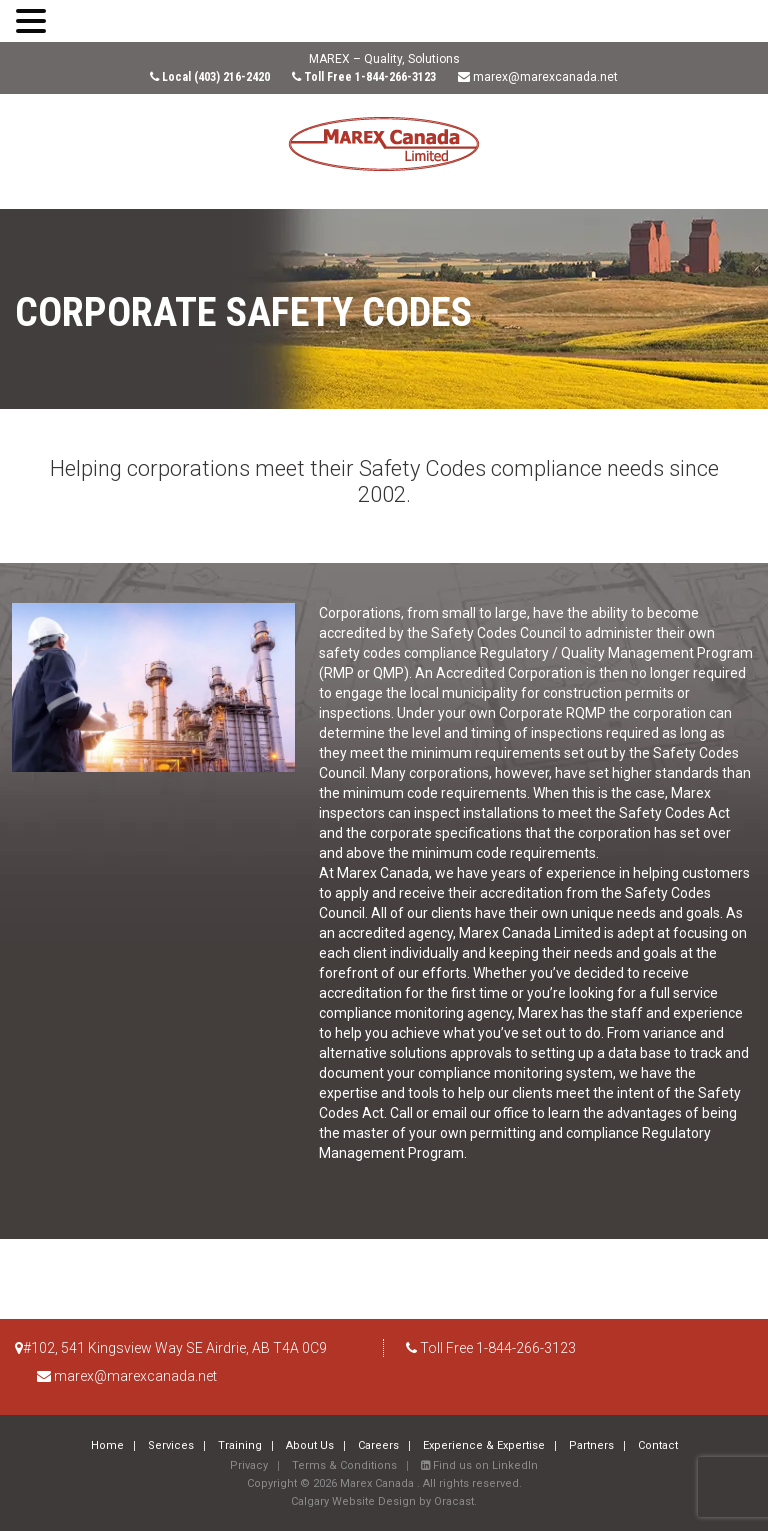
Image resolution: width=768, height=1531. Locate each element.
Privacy (249, 1465)
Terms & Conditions (344, 1465)
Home (107, 1445)
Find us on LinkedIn (479, 1465)
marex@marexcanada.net (545, 77)
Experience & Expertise (484, 1445)
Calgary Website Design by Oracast (382, 1501)
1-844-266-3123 (395, 77)
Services (171, 1445)
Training (240, 1445)
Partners (591, 1445)
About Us (310, 1445)
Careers (378, 1445)
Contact (658, 1445)
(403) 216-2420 (232, 77)
